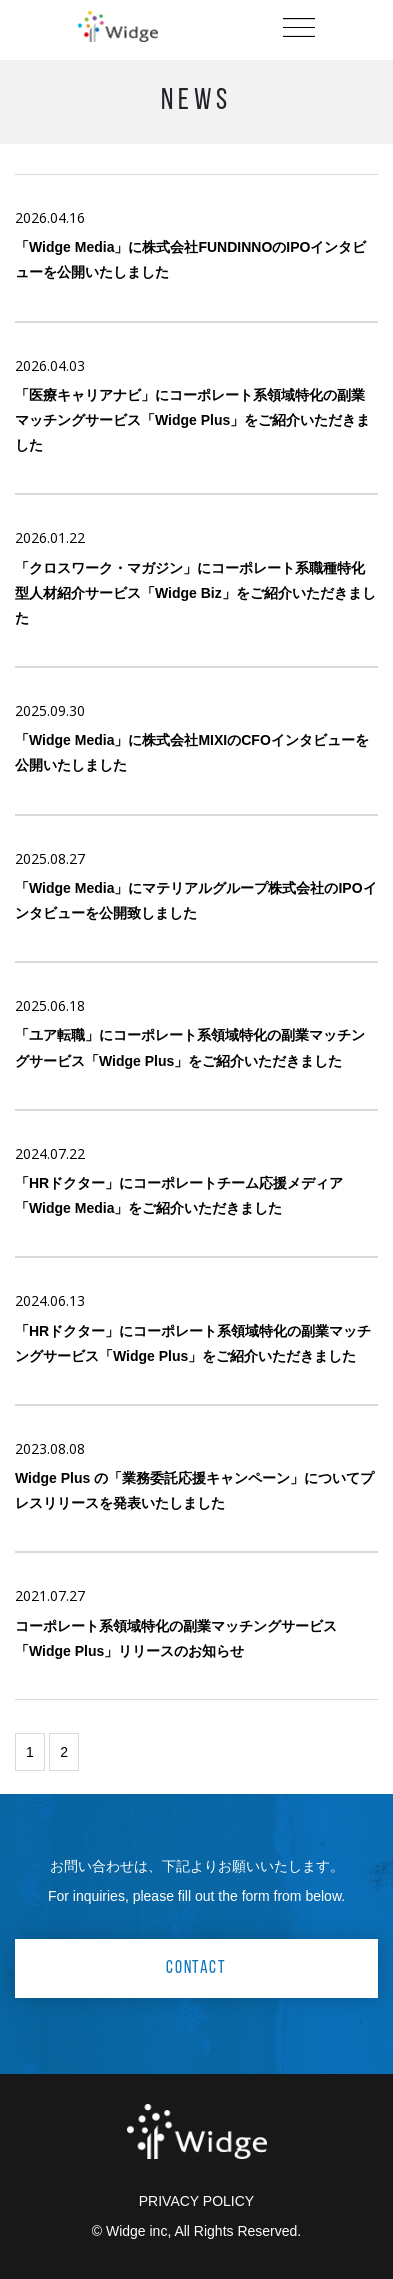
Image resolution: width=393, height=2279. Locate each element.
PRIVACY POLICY (196, 2201)
